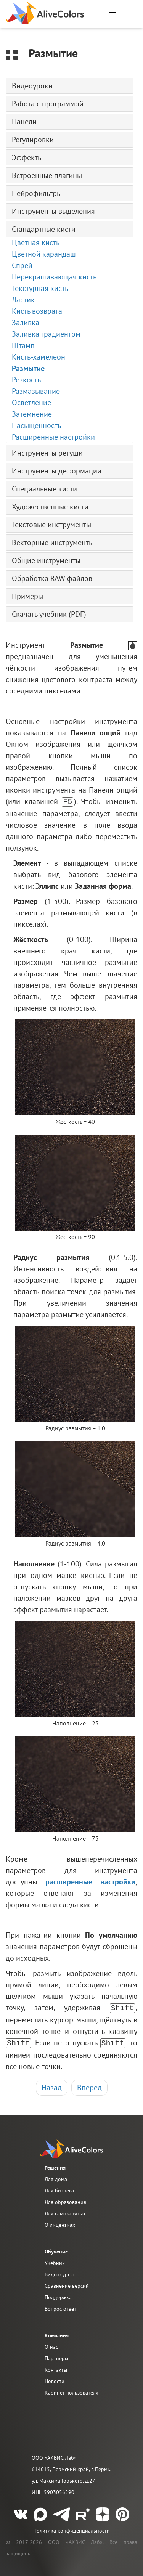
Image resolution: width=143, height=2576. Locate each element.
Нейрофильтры (37, 193)
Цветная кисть (35, 242)
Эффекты (27, 157)
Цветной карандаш (44, 254)
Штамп (23, 345)
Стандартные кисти (44, 229)
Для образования (65, 2199)
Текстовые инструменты (51, 525)
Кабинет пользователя (71, 2390)
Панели (24, 122)
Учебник (55, 2260)
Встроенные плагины (47, 175)
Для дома (56, 2176)
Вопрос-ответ (60, 2306)
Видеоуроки (32, 86)
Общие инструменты (46, 560)
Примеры (27, 596)
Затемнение (32, 414)
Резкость (26, 380)
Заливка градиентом (46, 334)
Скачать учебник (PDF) (49, 614)
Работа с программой (48, 104)
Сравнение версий (67, 2283)
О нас (51, 2344)
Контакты (56, 2367)
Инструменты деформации (56, 471)
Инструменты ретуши (47, 453)
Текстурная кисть (40, 288)
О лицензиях (60, 2222)
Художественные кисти (50, 507)
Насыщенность (36, 425)
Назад (52, 2085)
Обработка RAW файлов (52, 578)
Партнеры (56, 2356)
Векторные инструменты (53, 542)
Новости (54, 2378)
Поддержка (58, 2295)
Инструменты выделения (53, 211)
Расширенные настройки (53, 437)
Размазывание (36, 391)
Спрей (22, 265)
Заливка (25, 322)
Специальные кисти (44, 489)
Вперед (89, 2085)
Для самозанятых (65, 2211)
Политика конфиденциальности (71, 2528)
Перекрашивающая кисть (54, 277)
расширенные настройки (90, 1881)
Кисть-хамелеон (38, 357)
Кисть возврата (37, 311)
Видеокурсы (59, 2272)
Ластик (23, 300)
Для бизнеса (59, 2188)
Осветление (31, 403)
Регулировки (33, 139)
